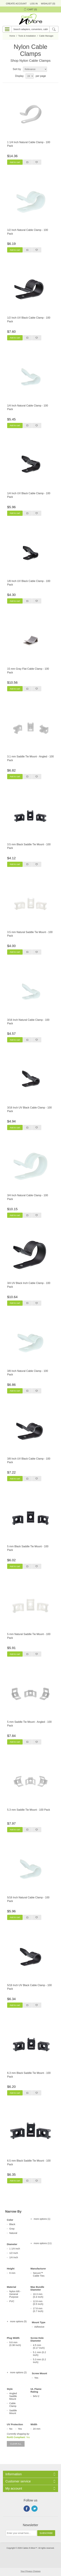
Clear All (15, 2444)
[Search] (53, 29)
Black (12, 2224)
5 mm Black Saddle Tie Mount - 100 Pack (27, 1548)
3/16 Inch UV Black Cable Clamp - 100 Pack (29, 1109)
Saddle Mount (13, 2412)
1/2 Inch (13, 2253)
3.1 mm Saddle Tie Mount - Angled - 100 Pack (30, 758)
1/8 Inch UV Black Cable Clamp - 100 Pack (28, 583)
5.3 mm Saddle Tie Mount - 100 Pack (28, 1809)
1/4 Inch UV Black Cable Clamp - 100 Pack (28, 495)
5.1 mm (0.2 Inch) (39, 2353)
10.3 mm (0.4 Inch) (38, 2295)
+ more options (40, 2219)
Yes (36, 2377)
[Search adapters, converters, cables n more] (30, 29)
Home (12, 36)
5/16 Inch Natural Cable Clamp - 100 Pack (28, 1899)
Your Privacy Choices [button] (30, 2571)
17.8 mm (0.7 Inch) (38, 2309)
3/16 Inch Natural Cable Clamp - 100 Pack (28, 1021)
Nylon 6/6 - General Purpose (15, 2294)
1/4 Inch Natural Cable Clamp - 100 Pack (27, 407)
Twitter (34, 2508)
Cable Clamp (12, 2404)
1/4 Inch (13, 2257)
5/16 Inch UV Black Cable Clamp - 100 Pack (29, 1987)
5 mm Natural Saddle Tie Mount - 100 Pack (28, 1636)
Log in (34, 3)
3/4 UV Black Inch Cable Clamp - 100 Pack (28, 1285)
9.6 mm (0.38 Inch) (15, 2343)
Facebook (27, 2508)
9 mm (12, 2273)
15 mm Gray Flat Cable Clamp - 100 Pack (28, 670)
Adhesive (39, 2326)
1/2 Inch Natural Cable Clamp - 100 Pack (27, 232)
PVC (11, 2301)
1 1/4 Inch (14, 2248)
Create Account (16, 3)
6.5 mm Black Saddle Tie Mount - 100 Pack (29, 2162)
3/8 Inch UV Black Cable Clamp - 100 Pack (28, 1460)
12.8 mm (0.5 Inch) (38, 2302)
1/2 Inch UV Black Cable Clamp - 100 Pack (28, 319)
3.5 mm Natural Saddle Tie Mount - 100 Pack (30, 934)
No (10, 2428)
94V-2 (36, 2396)
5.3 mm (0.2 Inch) (39, 2360)
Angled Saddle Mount (13, 2396)
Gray (12, 2228)
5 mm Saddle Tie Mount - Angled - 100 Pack (29, 1723)
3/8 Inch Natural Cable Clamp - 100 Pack (27, 1373)
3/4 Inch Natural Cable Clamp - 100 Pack (27, 1197)
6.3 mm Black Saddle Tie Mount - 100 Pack (29, 2075)
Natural (13, 2233)
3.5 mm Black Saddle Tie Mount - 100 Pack (29, 846)
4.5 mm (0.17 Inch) (39, 2346)
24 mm (37, 2428)
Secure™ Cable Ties (39, 2274)
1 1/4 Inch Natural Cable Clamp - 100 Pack (28, 144)
